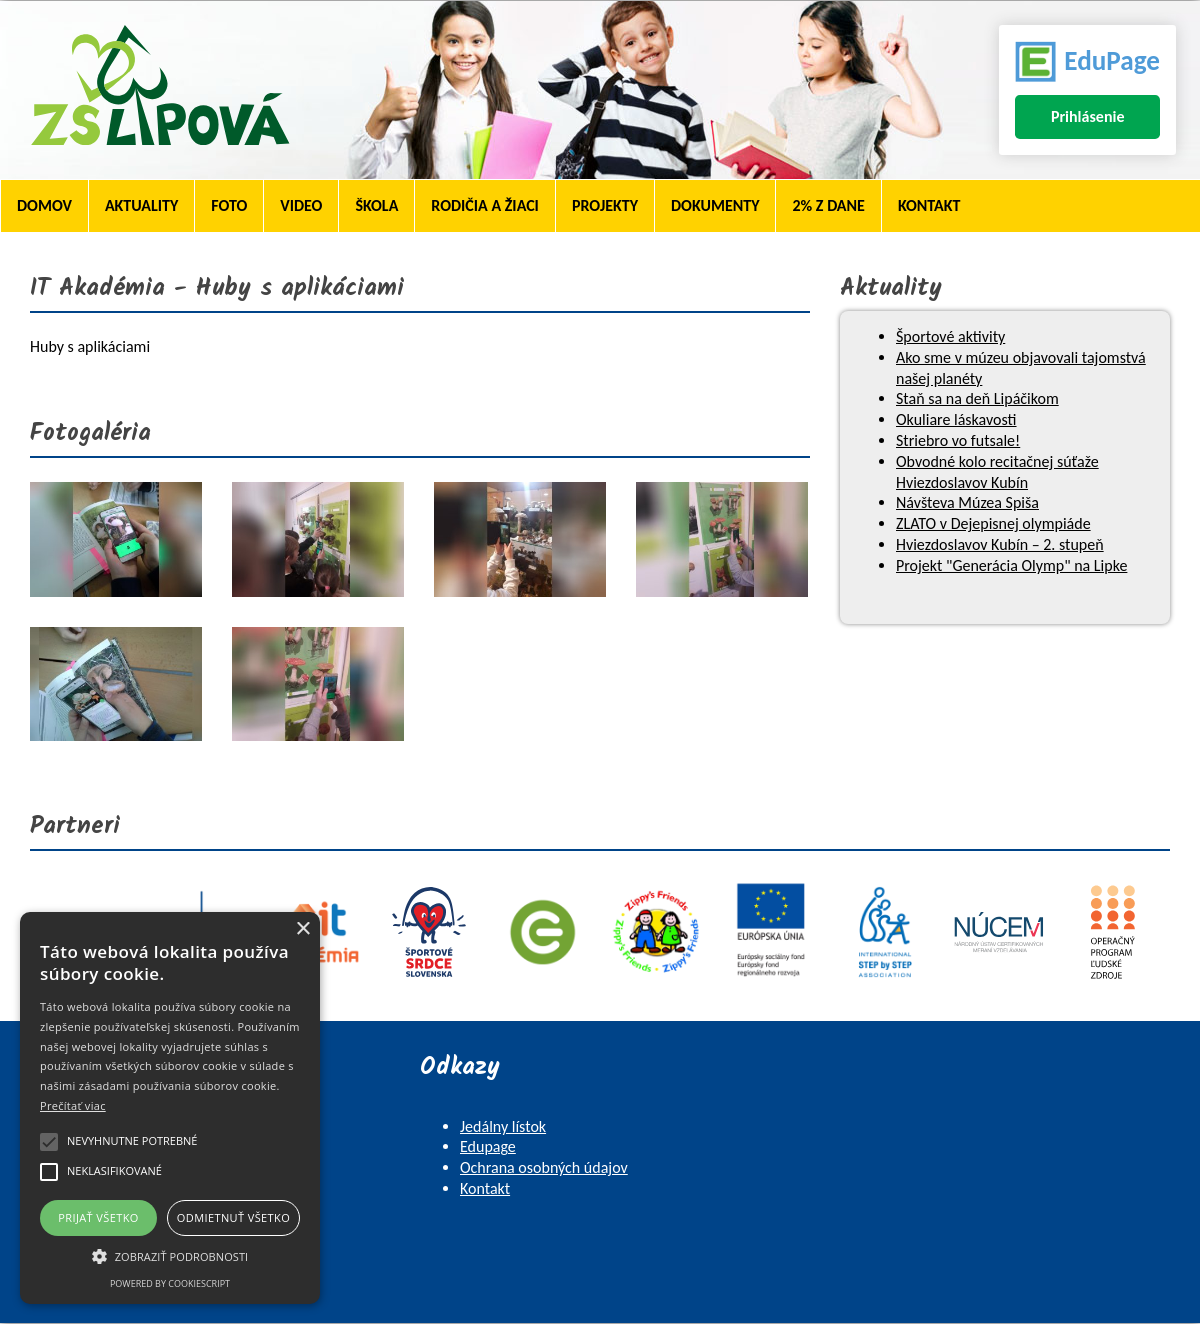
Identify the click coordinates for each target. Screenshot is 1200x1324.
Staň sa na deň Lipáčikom (977, 398)
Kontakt (929, 205)
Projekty (605, 205)
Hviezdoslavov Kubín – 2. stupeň (1000, 544)
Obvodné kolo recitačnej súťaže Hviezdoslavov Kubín (997, 472)
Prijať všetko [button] (98, 1217)
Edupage (488, 1146)
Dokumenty (715, 205)
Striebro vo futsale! (958, 440)
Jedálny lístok (503, 1126)
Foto (229, 205)
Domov (44, 205)
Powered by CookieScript (170, 1283)
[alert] (170, 1108)
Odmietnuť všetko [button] (233, 1217)
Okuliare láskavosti (956, 419)
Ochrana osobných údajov (544, 1167)
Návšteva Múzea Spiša (967, 502)
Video (301, 205)
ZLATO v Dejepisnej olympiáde (993, 523)
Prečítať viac (73, 1105)
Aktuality (141, 205)
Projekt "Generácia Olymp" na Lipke (1011, 565)
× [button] (302, 929)
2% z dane (828, 205)
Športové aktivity (950, 336)
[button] (170, 1255)
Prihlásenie (1088, 116)
